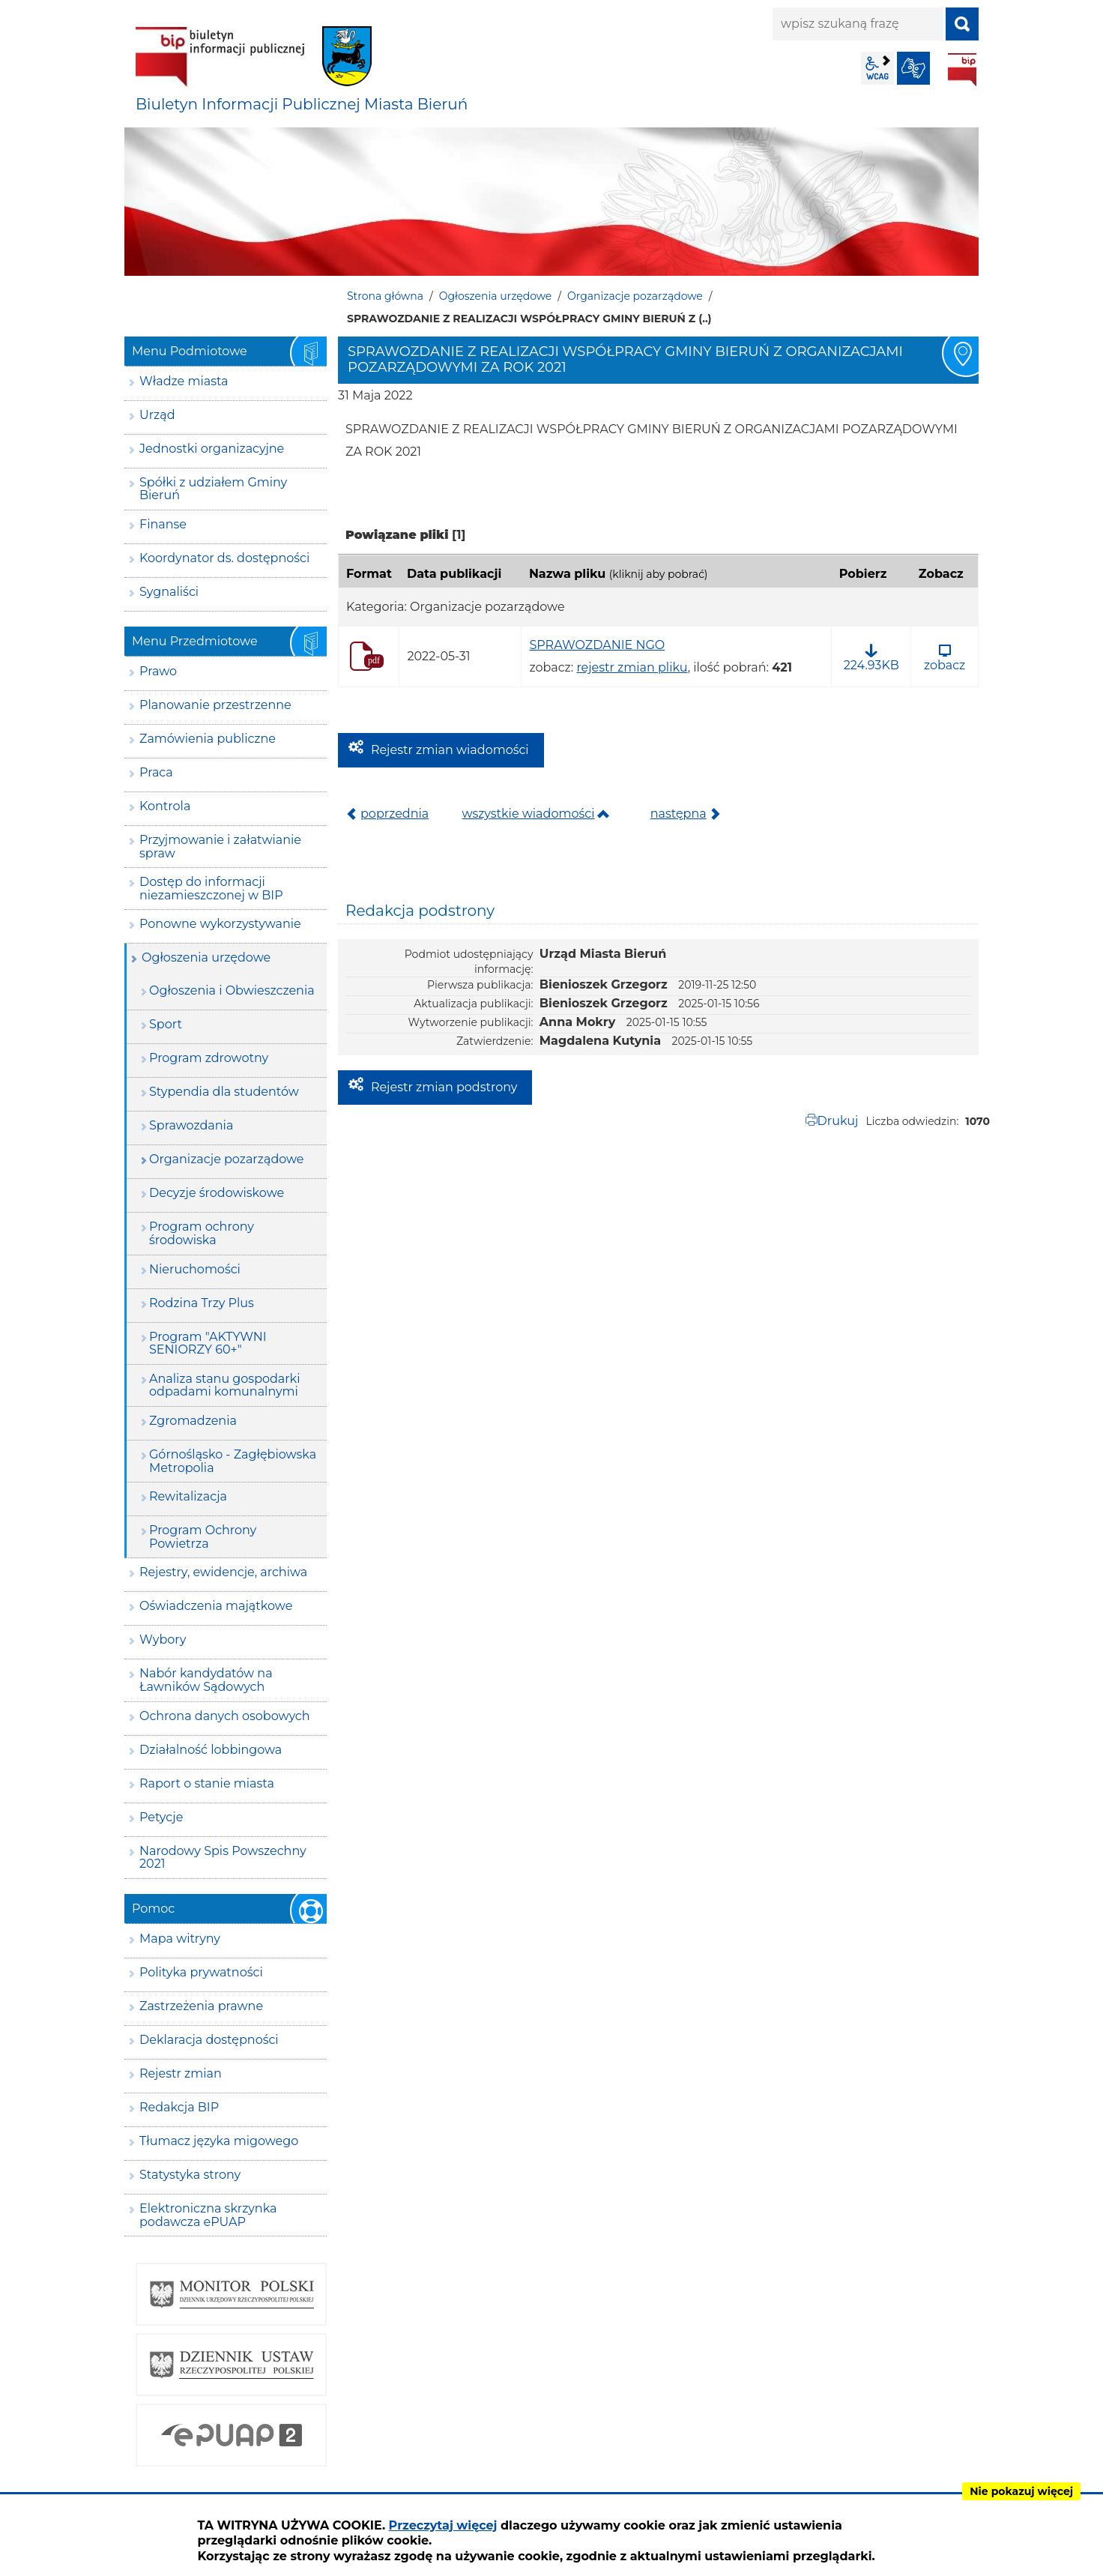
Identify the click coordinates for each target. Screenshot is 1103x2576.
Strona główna (385, 296)
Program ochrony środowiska (201, 1233)
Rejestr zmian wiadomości (450, 750)
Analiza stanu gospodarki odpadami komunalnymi (224, 1385)
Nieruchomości (195, 1269)
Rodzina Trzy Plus (201, 1303)
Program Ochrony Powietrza (202, 1537)
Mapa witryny (179, 1938)
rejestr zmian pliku (631, 667)
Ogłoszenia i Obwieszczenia (232, 990)
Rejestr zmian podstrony (444, 1087)
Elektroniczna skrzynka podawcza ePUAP (208, 2215)
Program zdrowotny (208, 1058)
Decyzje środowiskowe (216, 1193)
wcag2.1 (877, 68)
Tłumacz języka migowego (218, 2141)
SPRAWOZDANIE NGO (597, 645)
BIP (962, 69)
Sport (165, 1024)
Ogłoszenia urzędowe (495, 296)
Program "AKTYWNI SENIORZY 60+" (208, 1343)
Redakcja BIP (179, 2107)
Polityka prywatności (201, 1972)
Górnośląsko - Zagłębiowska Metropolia (232, 1461)
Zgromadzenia (193, 1421)
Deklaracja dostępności (209, 2040)
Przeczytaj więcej (443, 2525)
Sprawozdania (191, 1125)
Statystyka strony (190, 2175)
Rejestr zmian (180, 2073)
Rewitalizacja (188, 1496)
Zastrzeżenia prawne (201, 2006)
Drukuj (838, 1121)
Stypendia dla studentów (224, 1092)
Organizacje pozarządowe (635, 296)
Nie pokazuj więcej (1021, 2491)
